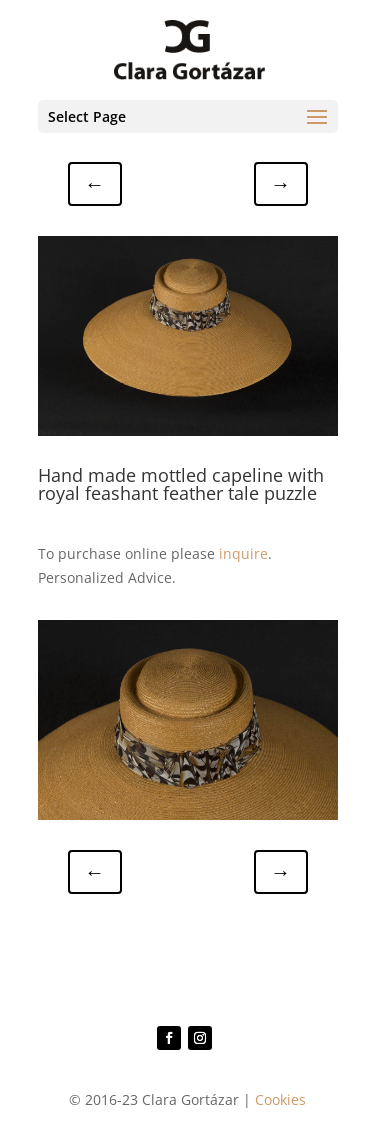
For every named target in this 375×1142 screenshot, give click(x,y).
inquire (243, 553)
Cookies (280, 1099)
